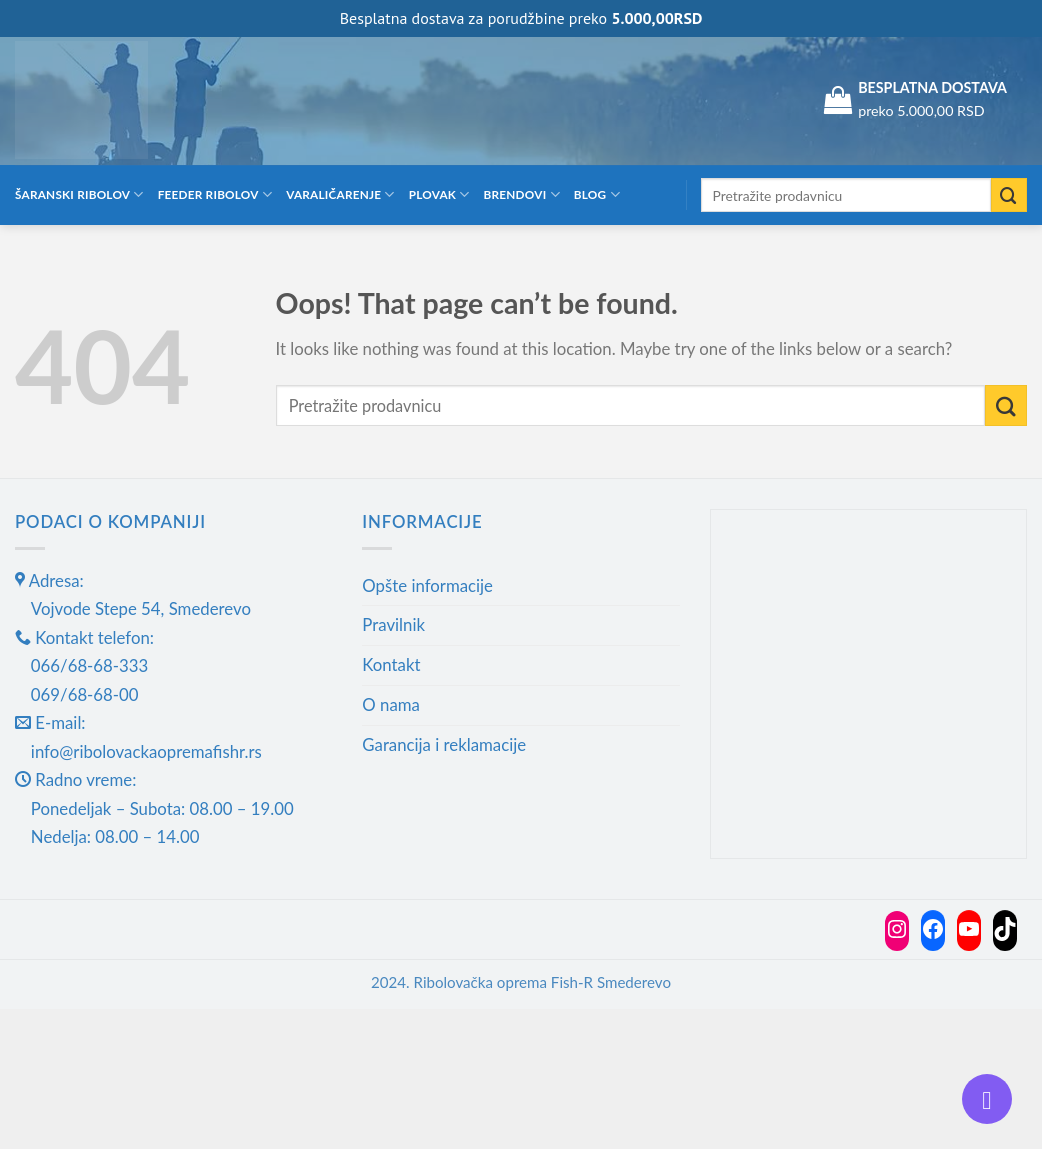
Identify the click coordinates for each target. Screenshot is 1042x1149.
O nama (391, 704)
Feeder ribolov (215, 194)
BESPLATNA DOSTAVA (932, 87)
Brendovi (522, 194)
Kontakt (391, 664)
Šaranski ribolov (79, 194)
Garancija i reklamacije (444, 744)
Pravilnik (393, 624)
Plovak (439, 194)
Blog (597, 194)
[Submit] (1009, 195)
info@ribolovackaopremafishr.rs (146, 751)
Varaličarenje (340, 194)
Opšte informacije (427, 585)
